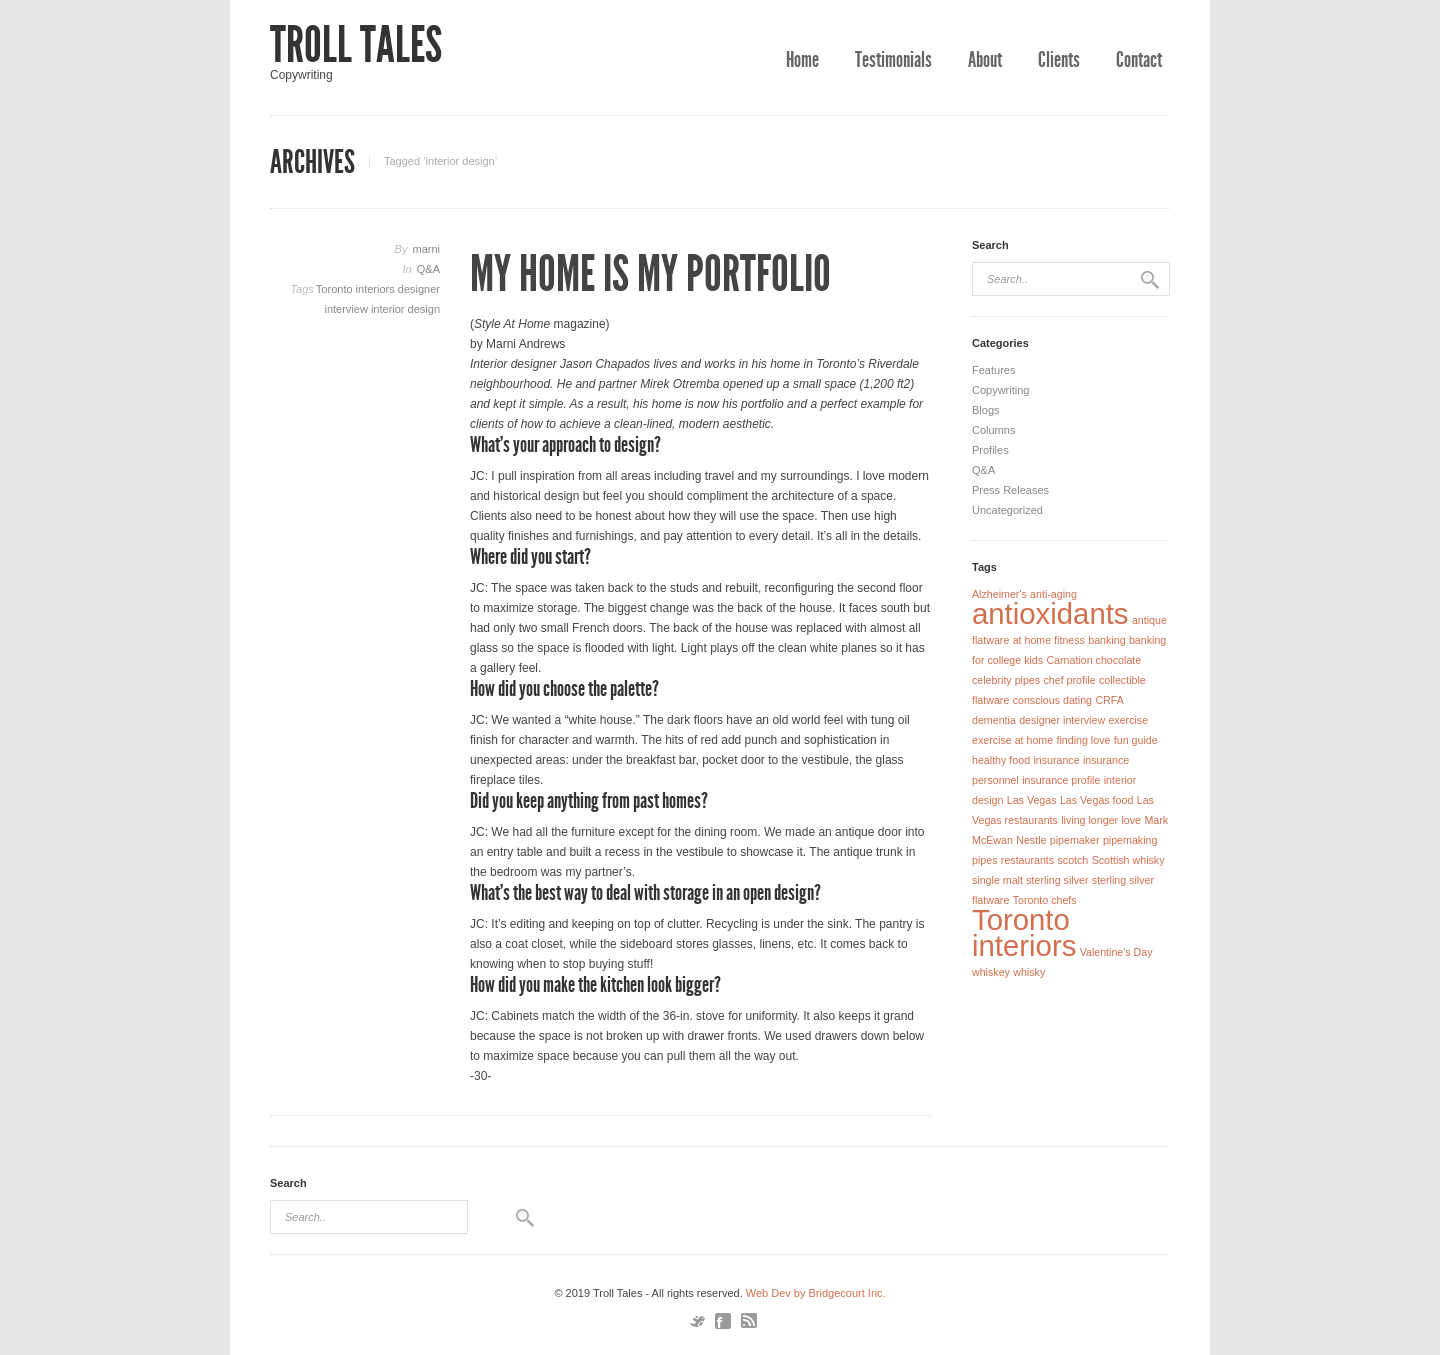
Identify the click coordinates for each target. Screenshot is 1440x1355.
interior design (405, 309)
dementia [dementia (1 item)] (994, 720)
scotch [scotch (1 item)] (1072, 860)
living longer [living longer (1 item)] (1089, 820)
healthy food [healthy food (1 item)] (1001, 760)
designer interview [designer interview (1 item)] (1062, 720)
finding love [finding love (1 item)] (1084, 740)
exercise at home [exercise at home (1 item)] (1012, 740)
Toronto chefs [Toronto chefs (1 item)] (1045, 900)
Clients (1059, 60)
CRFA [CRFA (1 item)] (1109, 700)
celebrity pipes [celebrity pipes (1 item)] (1006, 680)
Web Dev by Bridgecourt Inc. (816, 1293)
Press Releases (1010, 490)
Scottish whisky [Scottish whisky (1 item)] (1128, 860)
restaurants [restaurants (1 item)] (1027, 860)
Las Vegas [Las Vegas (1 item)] (1032, 800)
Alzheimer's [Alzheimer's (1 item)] (999, 594)
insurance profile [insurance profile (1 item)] (1061, 780)
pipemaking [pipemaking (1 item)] (1130, 840)
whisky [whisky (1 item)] (1029, 972)
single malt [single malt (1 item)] (997, 880)
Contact (1139, 60)
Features (993, 370)
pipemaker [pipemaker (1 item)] (1075, 840)
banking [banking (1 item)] (1106, 640)
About (985, 60)
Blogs (986, 410)
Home (802, 60)
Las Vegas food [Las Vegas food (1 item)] (1096, 800)
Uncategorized (1007, 510)
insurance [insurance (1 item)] (1056, 760)
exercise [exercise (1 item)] (1128, 720)
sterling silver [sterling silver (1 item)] (1057, 880)
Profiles (990, 450)
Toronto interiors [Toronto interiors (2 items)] (1024, 932)
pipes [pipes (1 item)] (984, 860)
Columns (993, 430)
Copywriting (1000, 390)
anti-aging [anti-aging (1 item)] (1053, 594)
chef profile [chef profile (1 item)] (1069, 680)
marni (426, 249)
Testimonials (893, 60)
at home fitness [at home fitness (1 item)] (1049, 640)
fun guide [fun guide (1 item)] (1136, 740)
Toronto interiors (357, 289)
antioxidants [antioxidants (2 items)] (1050, 613)
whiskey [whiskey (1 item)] (991, 972)
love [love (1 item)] (1131, 820)
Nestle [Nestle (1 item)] (1031, 840)
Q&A (428, 269)
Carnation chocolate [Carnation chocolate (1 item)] (1093, 660)
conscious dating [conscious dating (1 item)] (1052, 700)
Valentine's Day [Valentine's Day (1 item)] (1116, 952)
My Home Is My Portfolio (650, 274)
